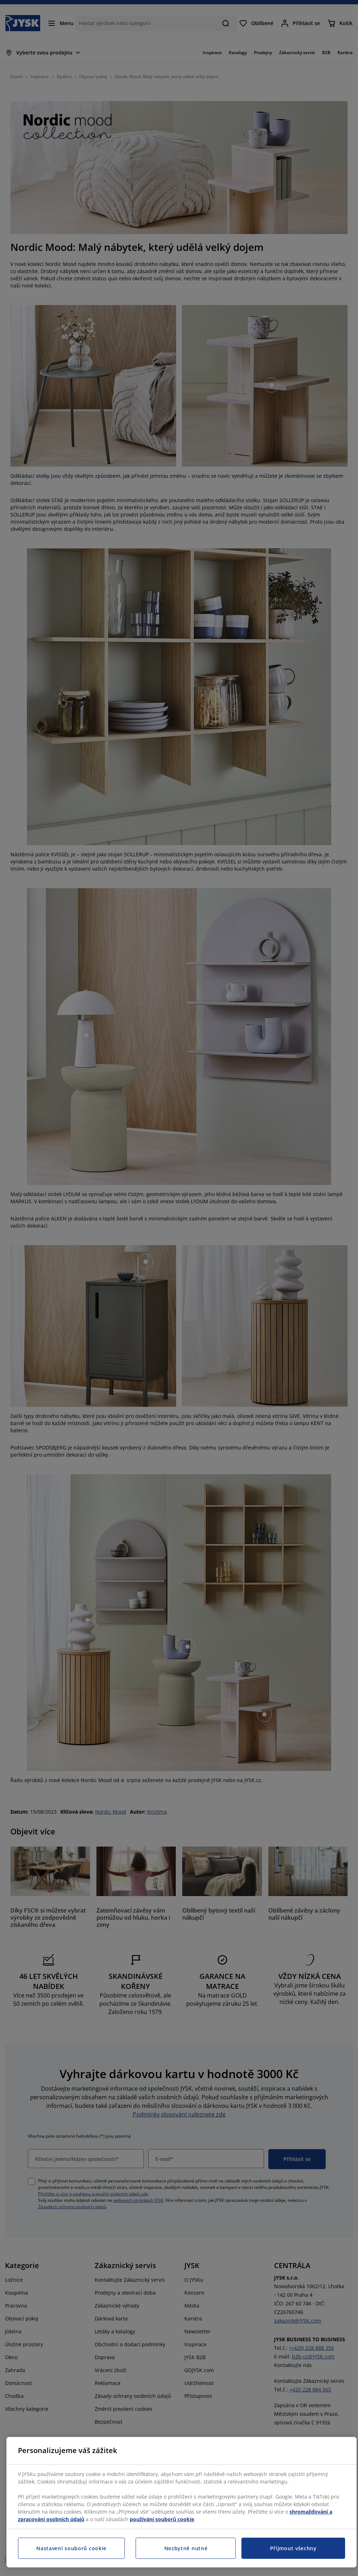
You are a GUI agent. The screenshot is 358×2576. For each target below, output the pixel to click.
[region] (181, 2502)
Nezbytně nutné (186, 2548)
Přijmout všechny (293, 2548)
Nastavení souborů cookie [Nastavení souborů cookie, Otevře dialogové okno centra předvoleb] (71, 2548)
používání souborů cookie (162, 2519)
